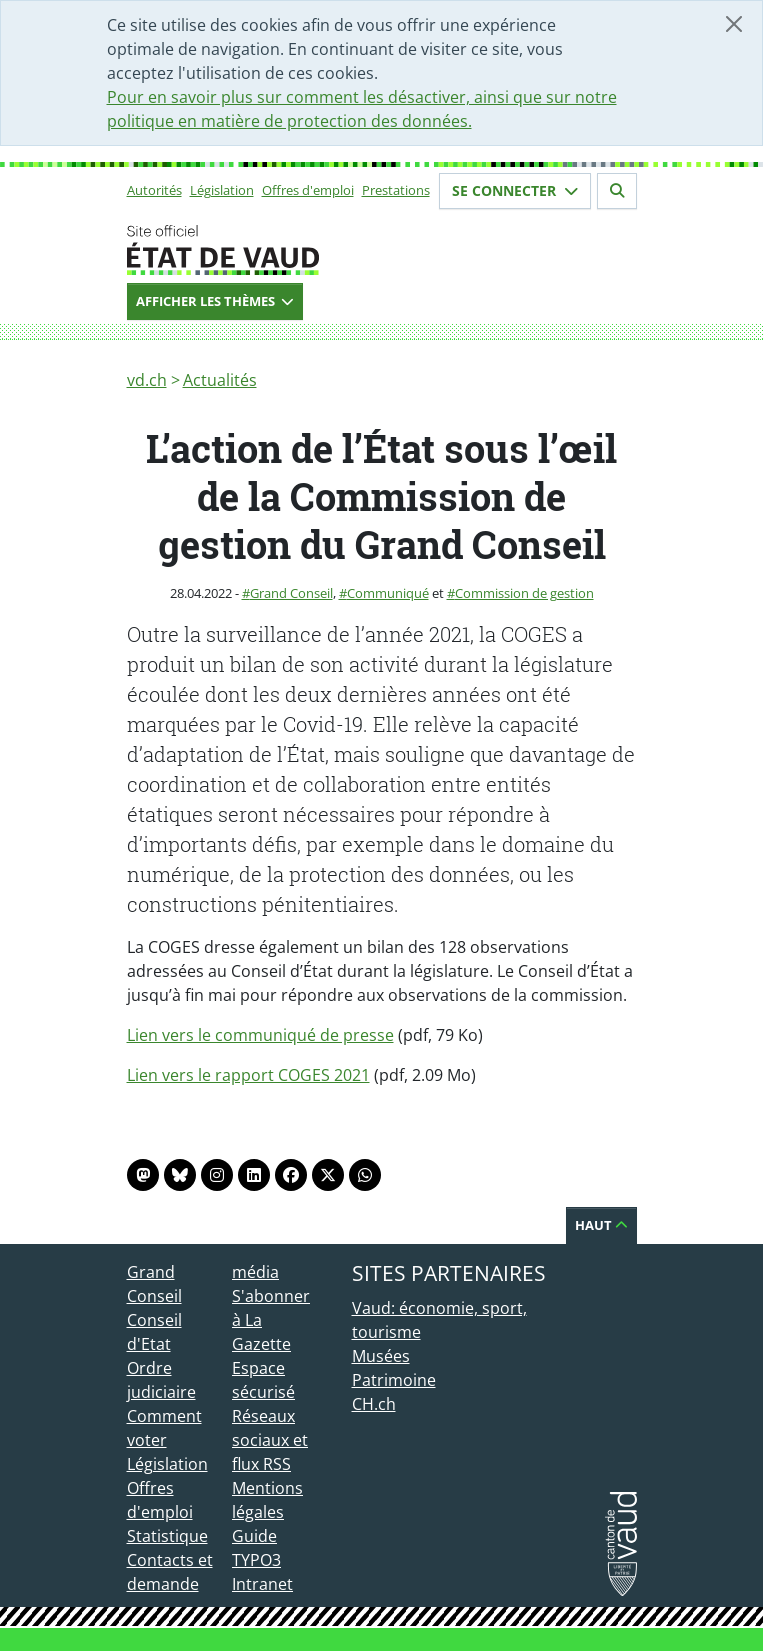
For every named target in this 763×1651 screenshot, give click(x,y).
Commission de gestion (524, 593)
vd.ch (147, 380)
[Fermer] (734, 24)
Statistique (167, 1536)
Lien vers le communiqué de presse (260, 1035)
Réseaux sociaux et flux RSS (270, 1440)
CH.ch (374, 1404)
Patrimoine (394, 1380)
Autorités (154, 190)
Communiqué (388, 593)
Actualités (220, 380)
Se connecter (515, 190)
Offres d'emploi (308, 190)
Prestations (396, 190)
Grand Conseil (291, 593)
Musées (381, 1356)
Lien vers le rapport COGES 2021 (248, 1075)
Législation (222, 190)
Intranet (262, 1584)
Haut (601, 1225)
